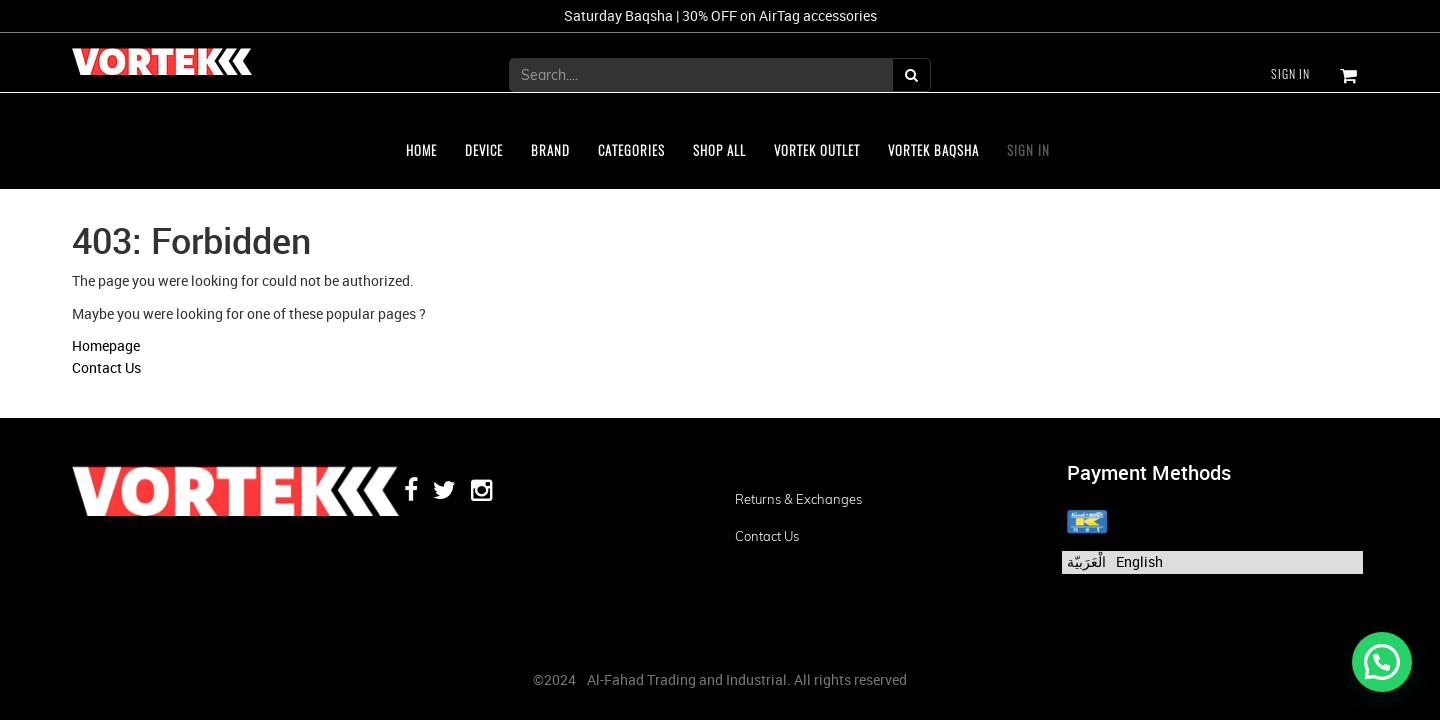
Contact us (767, 536)
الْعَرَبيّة (1086, 561)
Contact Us (106, 367)
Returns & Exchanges (798, 499)
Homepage (106, 345)
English (1139, 561)
